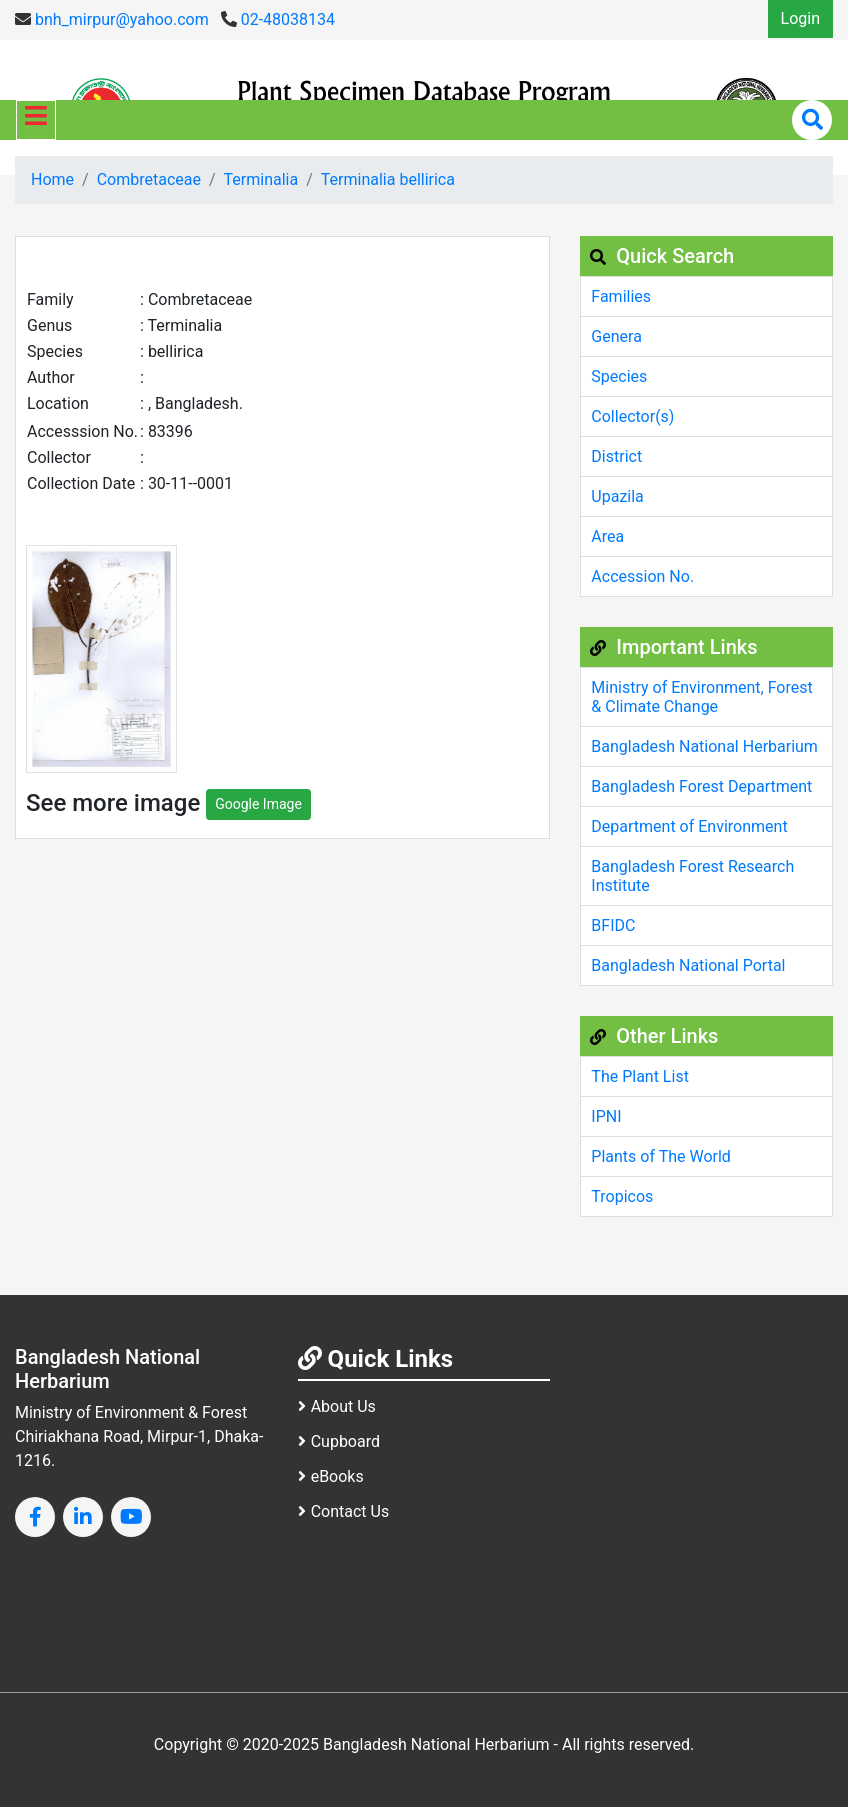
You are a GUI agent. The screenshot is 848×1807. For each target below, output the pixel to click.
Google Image (258, 804)
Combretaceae (149, 179)
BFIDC (613, 925)
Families (621, 296)
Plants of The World (661, 1156)
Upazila (617, 496)
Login (800, 18)
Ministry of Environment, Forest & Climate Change (701, 697)
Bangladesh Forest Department (701, 786)
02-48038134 (278, 19)
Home (52, 179)
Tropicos (622, 1196)
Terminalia (261, 179)
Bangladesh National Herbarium (704, 746)
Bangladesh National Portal (688, 965)
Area (607, 536)
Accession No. (642, 576)
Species (619, 376)
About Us (337, 1406)
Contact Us (344, 1511)
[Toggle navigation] (36, 120)
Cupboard (339, 1441)
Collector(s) (632, 416)
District (616, 456)
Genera (616, 336)
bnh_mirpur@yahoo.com (112, 19)
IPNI (606, 1116)
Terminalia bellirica (388, 179)
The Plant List (640, 1076)
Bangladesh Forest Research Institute (692, 876)
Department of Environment (689, 826)
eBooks (331, 1476)
